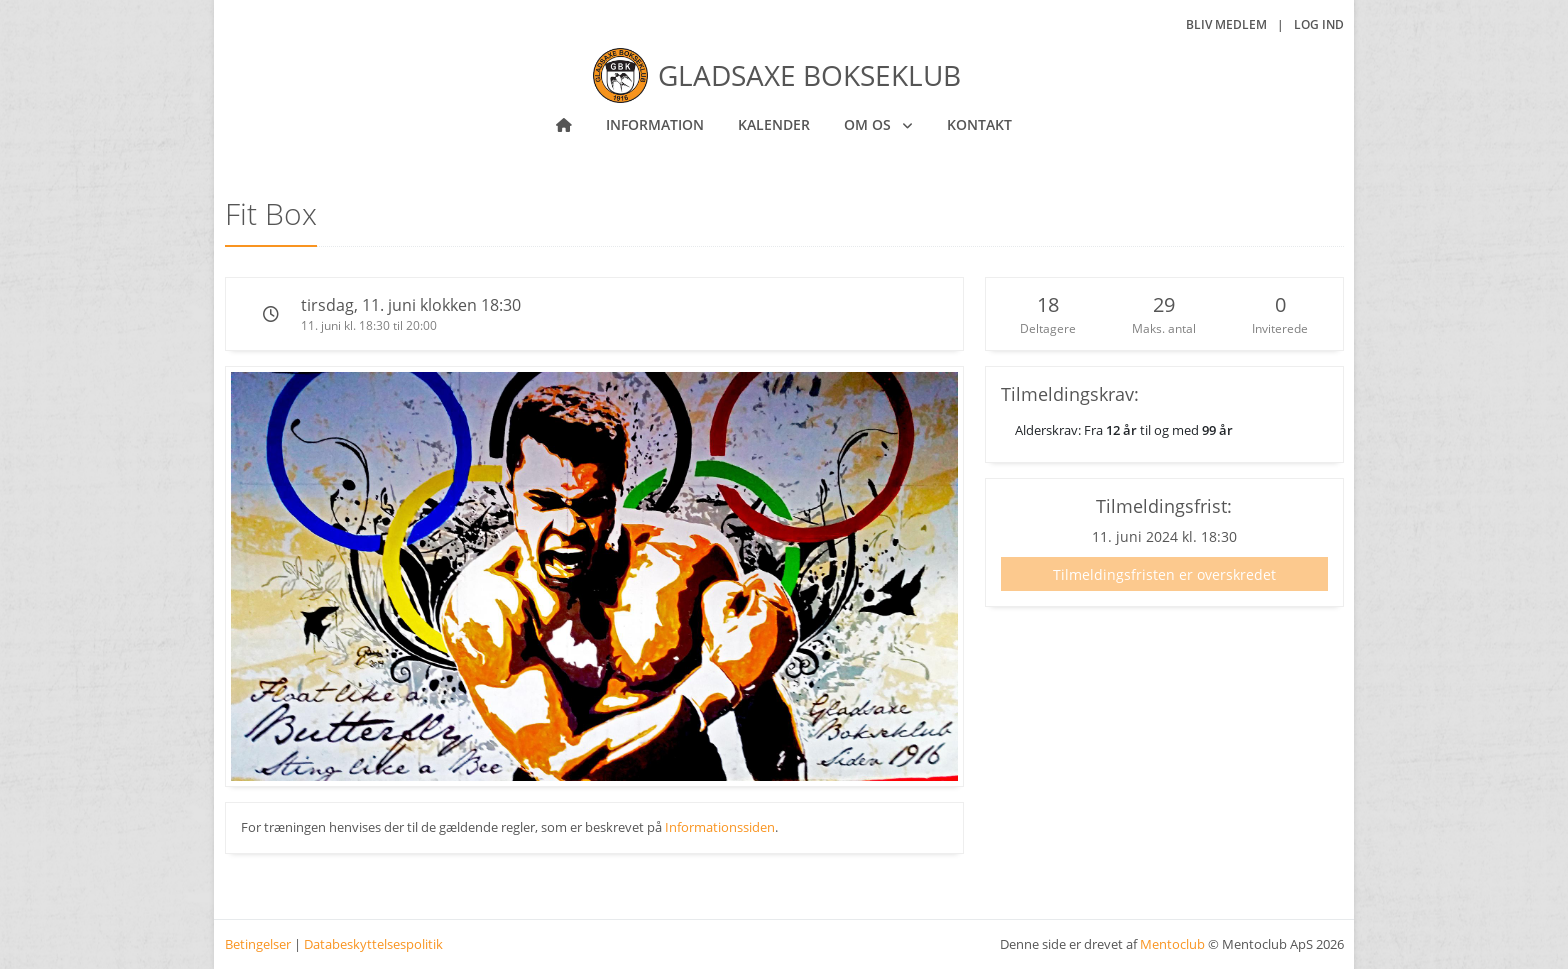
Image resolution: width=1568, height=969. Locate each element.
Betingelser (258, 944)
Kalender (774, 124)
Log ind (1319, 24)
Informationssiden (720, 827)
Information (655, 124)
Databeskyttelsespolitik (373, 944)
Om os (869, 124)
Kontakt (979, 124)
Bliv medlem (1226, 24)
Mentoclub (1172, 944)
